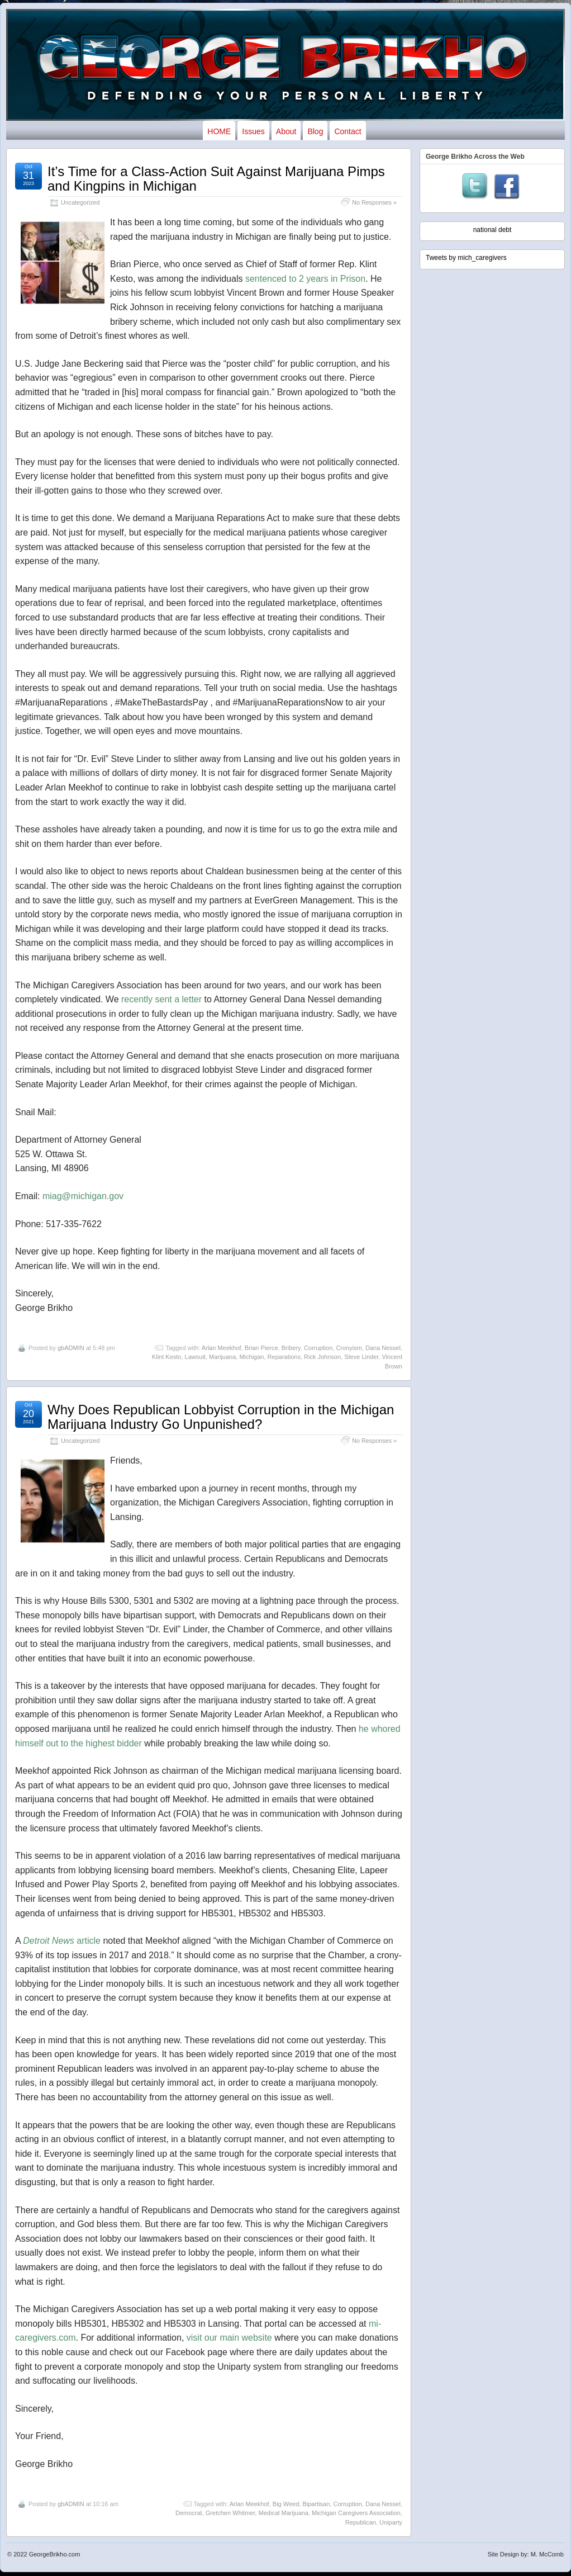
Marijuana (222, 1356)
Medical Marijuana (283, 2512)
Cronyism (348, 1347)
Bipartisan (316, 2504)
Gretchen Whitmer (230, 2512)
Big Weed (286, 2504)
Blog (315, 131)
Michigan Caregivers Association (356, 2512)
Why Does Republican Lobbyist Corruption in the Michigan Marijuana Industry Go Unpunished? (220, 1417)
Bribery (291, 1347)
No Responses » (374, 202)
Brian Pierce (261, 1347)
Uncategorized (80, 202)
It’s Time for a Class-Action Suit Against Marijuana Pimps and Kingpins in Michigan (216, 178)
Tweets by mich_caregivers (466, 258)
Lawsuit (195, 1356)
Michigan (251, 1356)
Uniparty (390, 2522)
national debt (492, 230)
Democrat (188, 2512)
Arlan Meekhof (221, 1347)
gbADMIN (71, 1347)
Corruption (318, 1347)
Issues (253, 131)
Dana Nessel (383, 1347)
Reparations (284, 1356)
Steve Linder (361, 1356)
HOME (219, 131)
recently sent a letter (161, 999)
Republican (360, 2522)
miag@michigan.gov (82, 1196)
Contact (347, 131)
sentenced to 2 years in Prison (305, 278)
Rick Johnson (322, 1356)
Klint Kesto (167, 1356)
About (286, 131)
